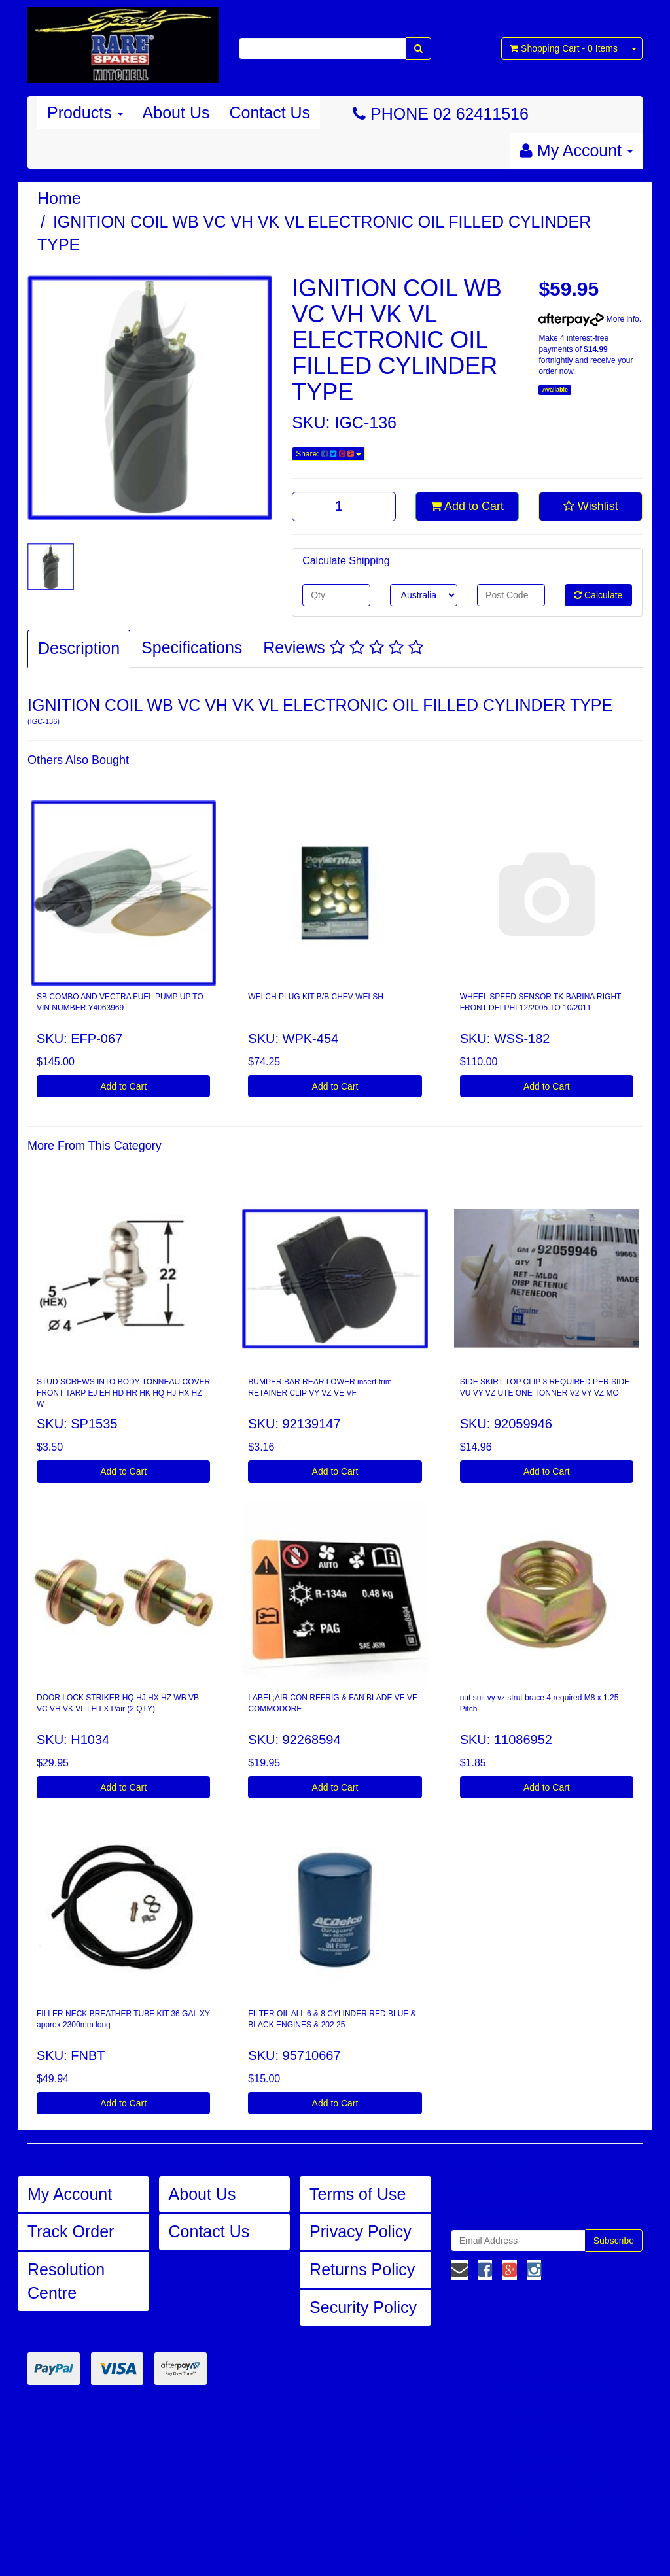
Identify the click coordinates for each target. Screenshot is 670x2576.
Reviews (343, 647)
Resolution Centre (66, 2281)
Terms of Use (357, 2194)
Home (59, 198)
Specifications (191, 647)
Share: (328, 453)
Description (79, 648)
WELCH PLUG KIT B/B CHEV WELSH (315, 996)
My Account (69, 2194)
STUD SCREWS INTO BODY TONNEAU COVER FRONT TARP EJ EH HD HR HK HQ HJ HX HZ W (123, 1393)
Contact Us (269, 112)
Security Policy (363, 2307)
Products (85, 112)
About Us (176, 112)
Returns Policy (362, 2269)
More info (588, 319)
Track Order (70, 2231)
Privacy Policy (360, 2231)
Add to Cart (467, 506)
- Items (564, 48)
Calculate (598, 595)
